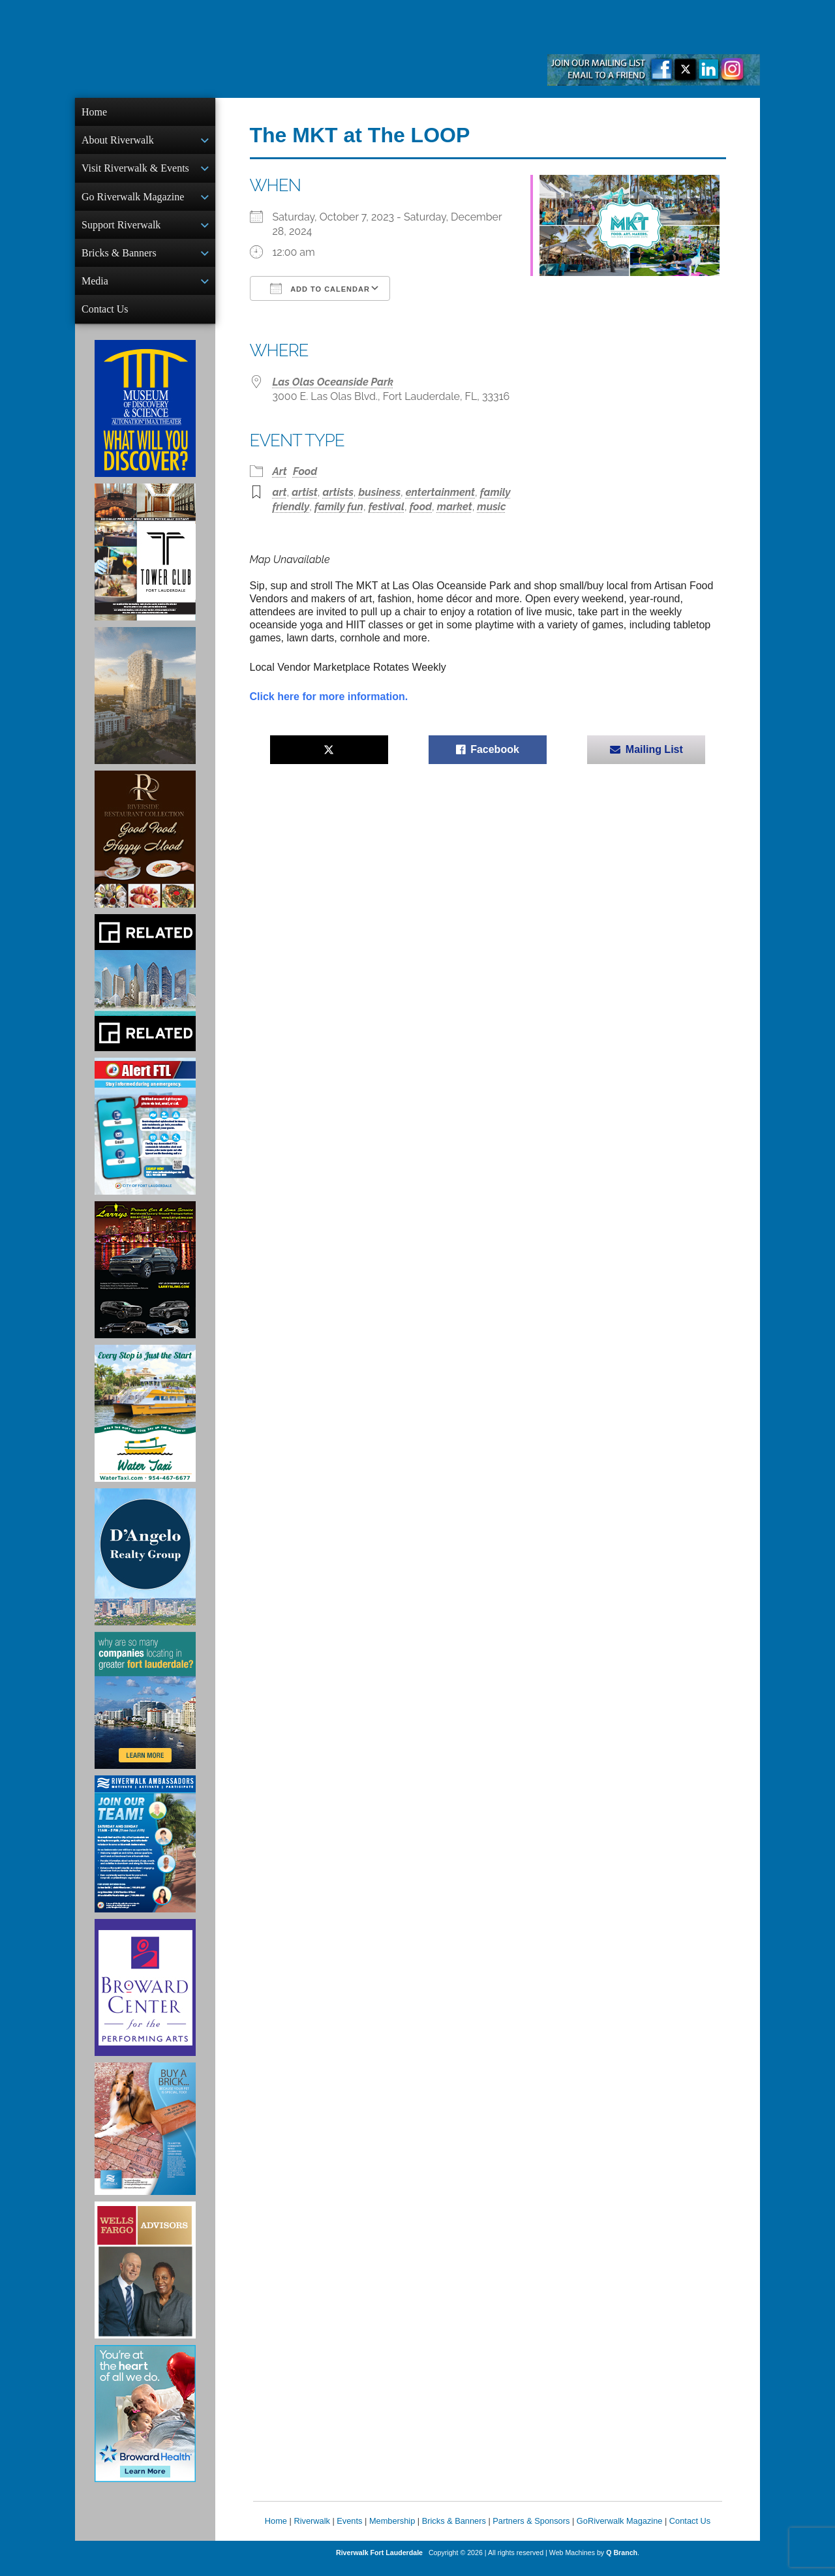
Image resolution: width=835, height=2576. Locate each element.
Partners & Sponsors (531, 2531)
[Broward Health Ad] (145, 2424)
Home (94, 111)
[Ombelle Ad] (145, 706)
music (491, 506)
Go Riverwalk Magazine (133, 200)
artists (338, 492)
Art (280, 471)
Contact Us (105, 318)
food (421, 506)
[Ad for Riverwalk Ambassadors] (145, 1854)
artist (305, 492)
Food (305, 471)
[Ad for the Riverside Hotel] (145, 849)
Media (95, 288)
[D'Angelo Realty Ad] (145, 1567)
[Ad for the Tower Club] (145, 562)
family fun (338, 506)
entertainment (440, 492)
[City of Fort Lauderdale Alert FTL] (145, 1136)
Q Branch (621, 2563)
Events (349, 2531)
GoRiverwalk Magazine (620, 2531)
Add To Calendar (320, 288)
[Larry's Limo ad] (145, 1280)
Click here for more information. (329, 696)
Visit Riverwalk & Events (135, 170)
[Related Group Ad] (145, 993)
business (380, 492)
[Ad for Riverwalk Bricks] (145, 2139)
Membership (392, 2531)
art (280, 492)
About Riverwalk (118, 141)
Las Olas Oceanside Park (333, 382)
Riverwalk (311, 2531)
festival (386, 506)
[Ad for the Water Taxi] (145, 1423)
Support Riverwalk (121, 230)
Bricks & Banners (119, 259)
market (454, 506)
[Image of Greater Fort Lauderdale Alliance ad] (145, 1711)
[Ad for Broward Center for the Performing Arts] (145, 1998)
